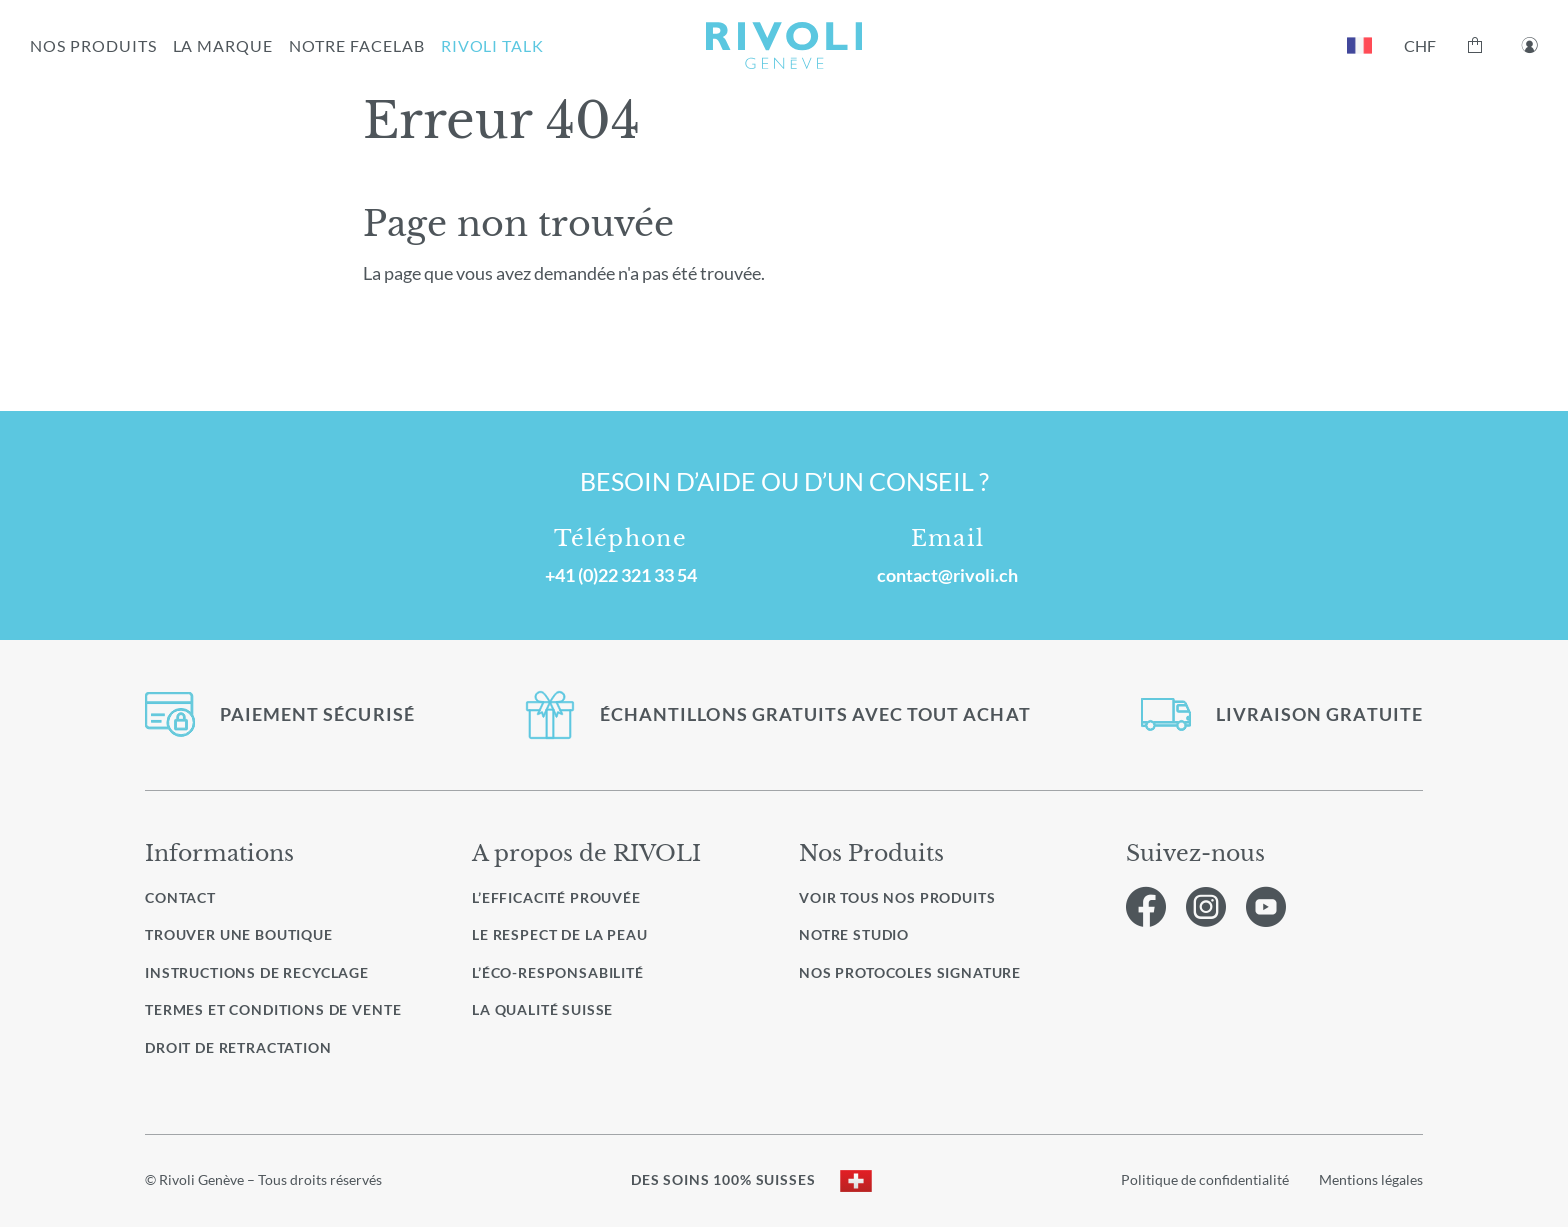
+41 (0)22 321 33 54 (621, 575)
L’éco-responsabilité (558, 972)
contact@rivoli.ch (947, 575)
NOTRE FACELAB (356, 45)
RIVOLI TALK (493, 45)
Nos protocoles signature (910, 973)
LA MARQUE (223, 45)
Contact (180, 897)
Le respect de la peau (560, 934)
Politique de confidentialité (1205, 1179)
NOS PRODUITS (93, 45)
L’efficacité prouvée (556, 897)
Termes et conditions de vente (273, 1009)
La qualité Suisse (542, 1009)
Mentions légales (1371, 1179)
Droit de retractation (238, 1047)
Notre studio (854, 935)
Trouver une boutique (239, 934)
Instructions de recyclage (257, 972)
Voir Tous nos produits (897, 898)
